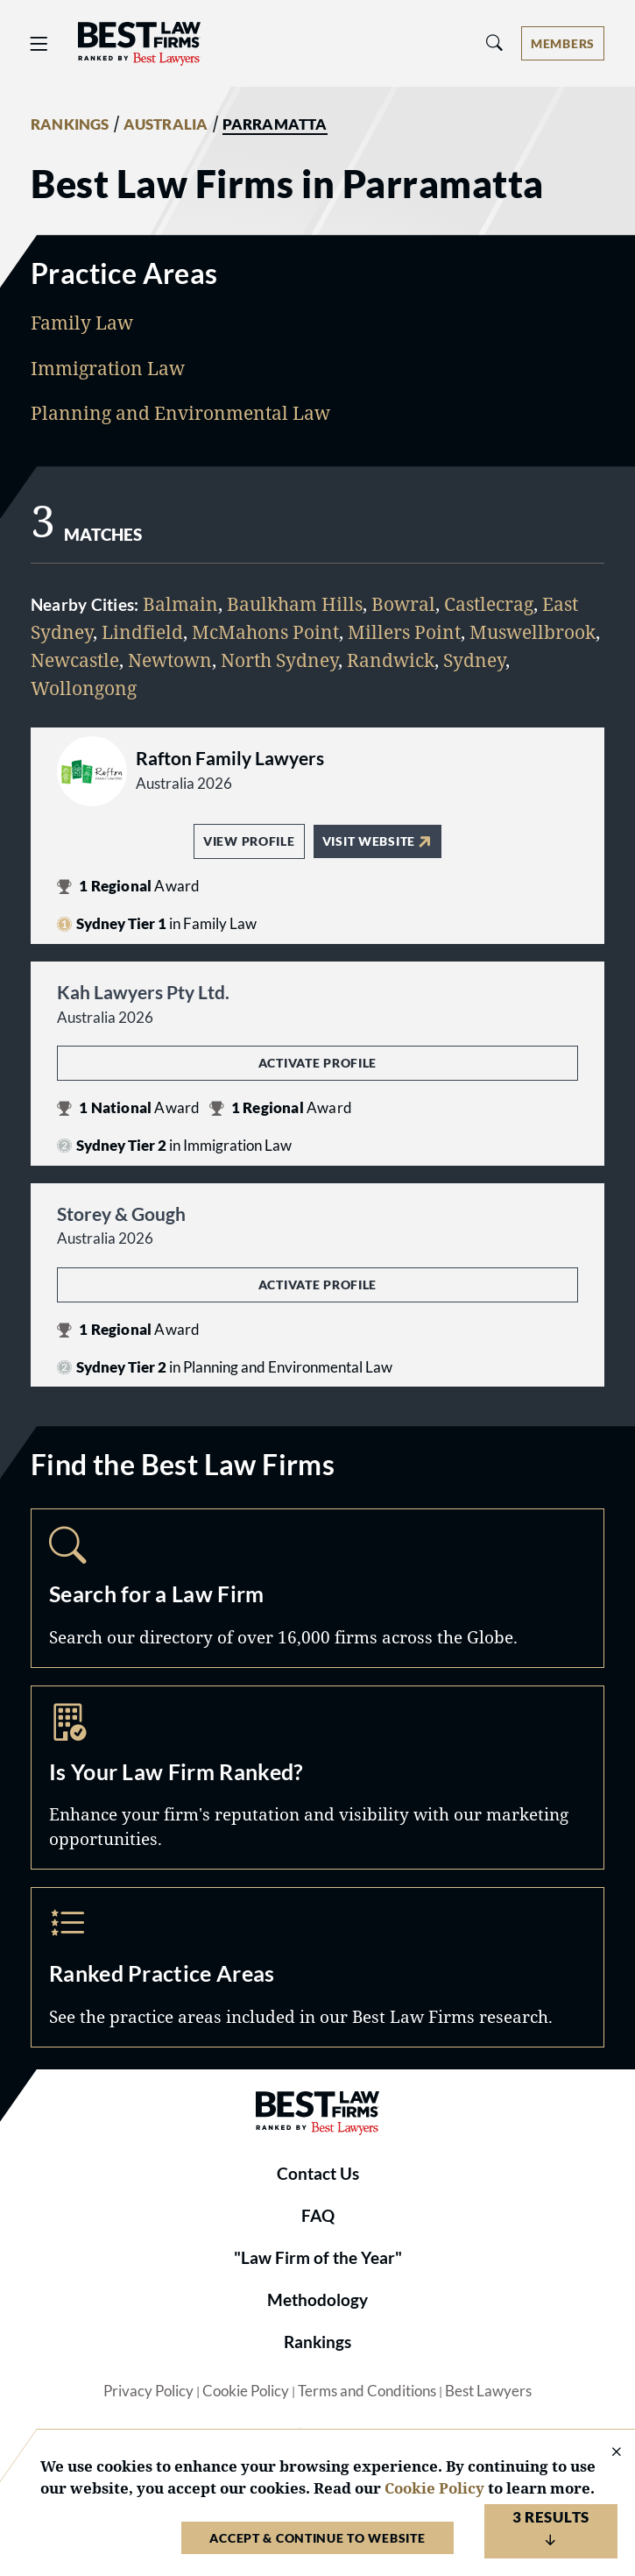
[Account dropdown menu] (562, 43)
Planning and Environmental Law (180, 412)
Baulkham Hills (295, 603)
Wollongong (84, 687)
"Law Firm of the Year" (318, 2257)
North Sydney (279, 659)
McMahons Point (265, 631)
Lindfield (142, 631)
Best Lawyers (488, 2391)
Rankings (317, 2342)
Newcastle (75, 659)
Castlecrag (488, 603)
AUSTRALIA (165, 124)
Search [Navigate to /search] (317, 1588)
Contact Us (318, 2173)
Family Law (82, 322)
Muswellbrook (532, 631)
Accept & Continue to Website (317, 2537)
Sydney (474, 659)
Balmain (180, 603)
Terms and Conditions (367, 2391)
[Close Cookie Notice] (605, 2453)
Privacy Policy (148, 2391)
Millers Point (404, 631)
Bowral (403, 603)
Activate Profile (317, 1062)
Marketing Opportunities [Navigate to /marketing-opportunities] (317, 1777)
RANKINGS (70, 124)
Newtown (170, 659)
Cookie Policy (245, 2391)
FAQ (318, 2215)
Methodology (317, 2300)
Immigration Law (108, 367)
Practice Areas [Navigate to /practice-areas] (317, 1967)
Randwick (390, 659)
